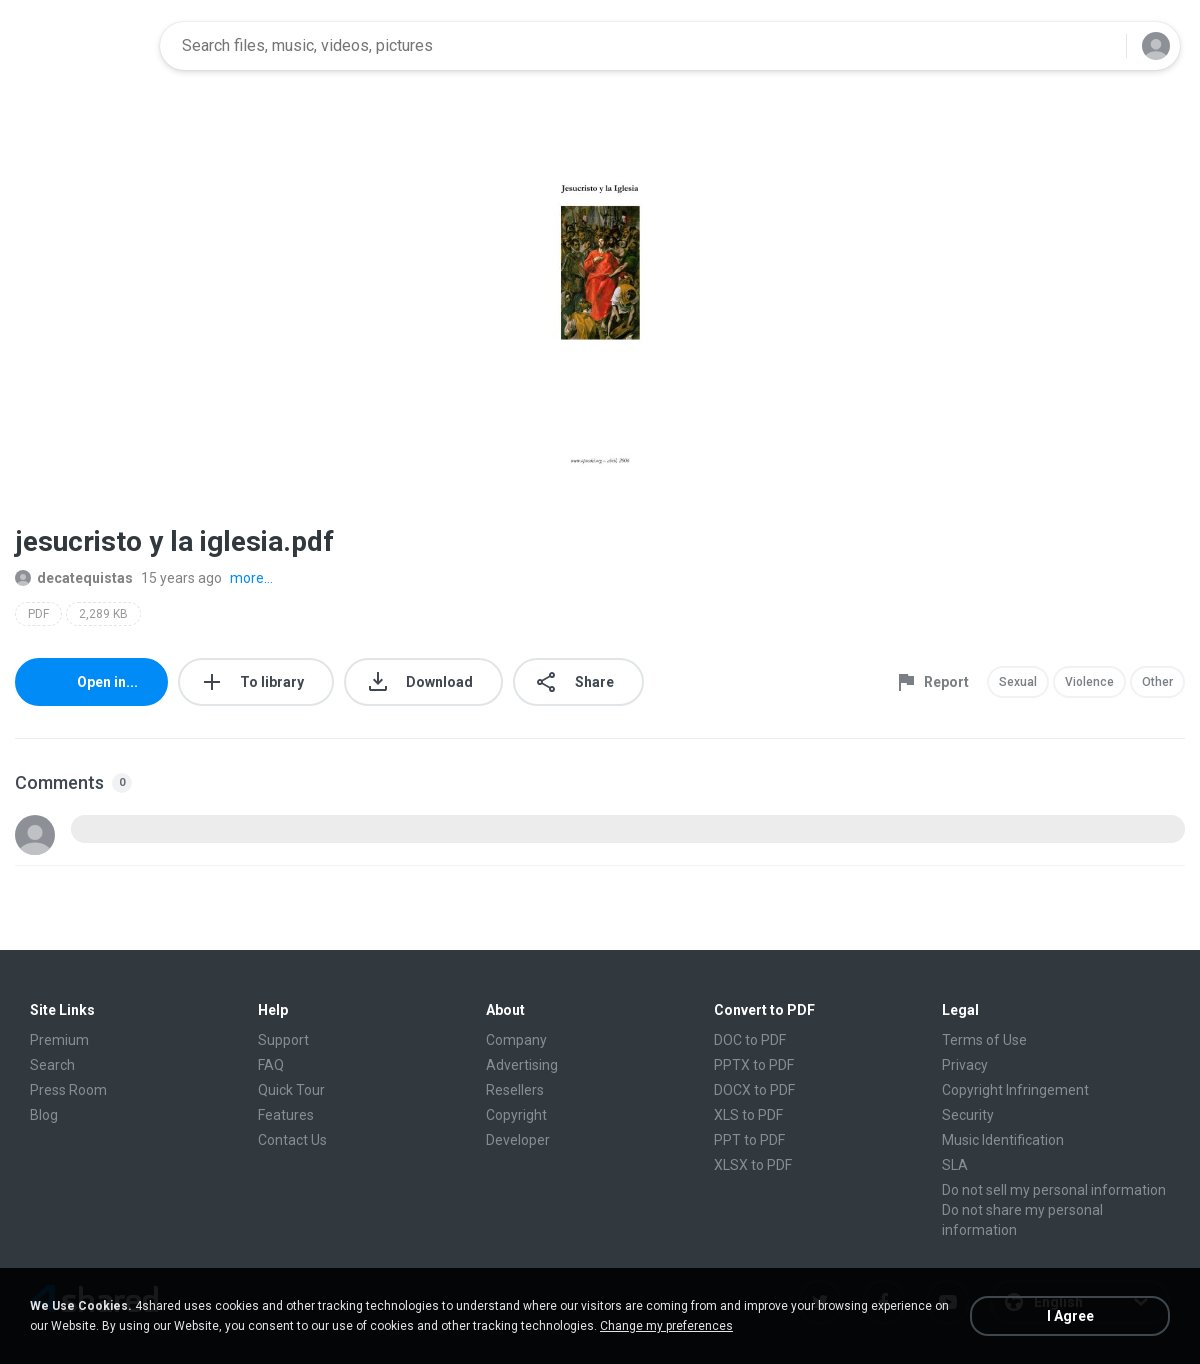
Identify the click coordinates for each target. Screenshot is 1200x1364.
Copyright (516, 1115)
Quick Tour (291, 1090)
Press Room (68, 1090)
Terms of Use (984, 1040)
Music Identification (1003, 1140)
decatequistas (74, 578)
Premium (59, 1040)
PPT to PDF (749, 1140)
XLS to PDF (748, 1115)
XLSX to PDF (753, 1165)
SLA (955, 1165)
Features (286, 1115)
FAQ (271, 1065)
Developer (518, 1140)
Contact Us (292, 1140)
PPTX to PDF (754, 1065)
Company (516, 1040)
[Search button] (1099, 46)
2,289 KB (103, 614)
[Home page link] (81, 46)
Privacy (965, 1065)
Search (52, 1065)
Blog (44, 1115)
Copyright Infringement (1015, 1090)
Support (283, 1040)
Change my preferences (666, 1326)
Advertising (522, 1065)
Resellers (515, 1090)
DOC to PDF (750, 1040)
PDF (38, 614)
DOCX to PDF (754, 1090)
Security (968, 1115)
